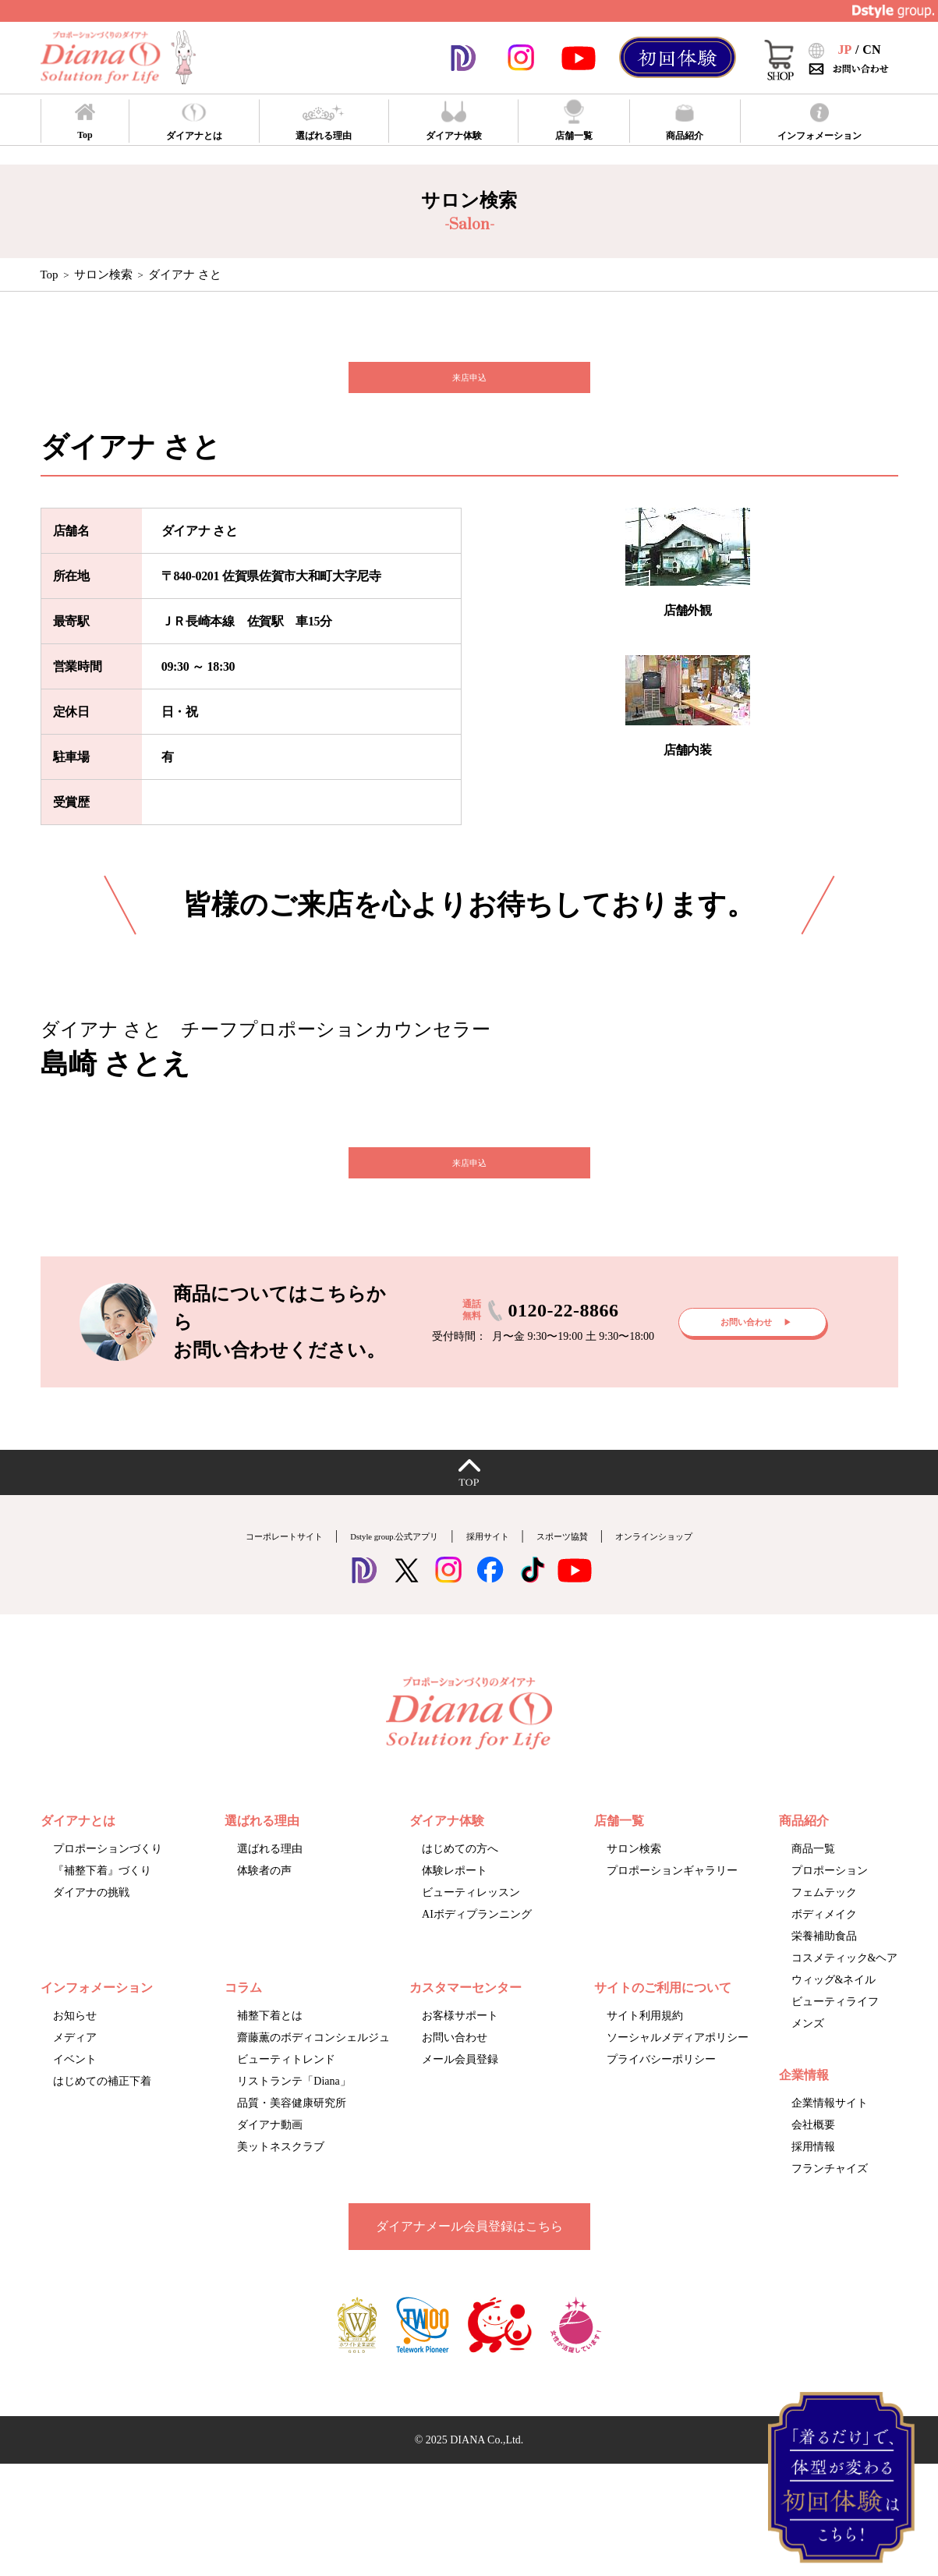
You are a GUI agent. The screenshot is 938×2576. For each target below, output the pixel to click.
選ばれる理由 (270, 1880)
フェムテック (824, 1923)
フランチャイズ (829, 2200)
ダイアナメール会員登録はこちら (469, 2257)
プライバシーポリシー (661, 2090)
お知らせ (75, 2047)
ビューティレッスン (471, 1923)
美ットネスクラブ (280, 2178)
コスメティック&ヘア (844, 1989)
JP (845, 49)
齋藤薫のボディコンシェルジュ (313, 2069)
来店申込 (469, 385)
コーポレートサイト (224, 1566)
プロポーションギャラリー (672, 1902)
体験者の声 (264, 1902)
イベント (75, 2090)
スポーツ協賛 (592, 1566)
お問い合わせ (454, 2069)
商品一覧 (813, 1880)
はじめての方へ (460, 1880)
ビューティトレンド (286, 2090)
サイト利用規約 (645, 2047)
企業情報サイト (829, 2134)
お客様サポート (460, 2047)
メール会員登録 (460, 2090)
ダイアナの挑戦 (91, 1923)
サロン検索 (103, 274)
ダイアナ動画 (270, 2156)
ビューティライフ (835, 2033)
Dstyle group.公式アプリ (373, 1566)
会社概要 (813, 2156)
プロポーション (829, 1902)
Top (49, 274)
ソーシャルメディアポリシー (678, 2069)
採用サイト (496, 1566)
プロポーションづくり (107, 1880)
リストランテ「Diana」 (293, 2112)
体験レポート (454, 1902)
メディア (75, 2069)
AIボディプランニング (477, 1945)
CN (871, 49)
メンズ (807, 2054)
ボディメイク (824, 1945)
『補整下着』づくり (102, 1902)
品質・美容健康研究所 (291, 2134)
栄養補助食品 (824, 1967)
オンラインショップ (713, 1566)
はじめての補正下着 (102, 2112)
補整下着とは (270, 2047)
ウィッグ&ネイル (833, 2011)
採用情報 (813, 2178)
